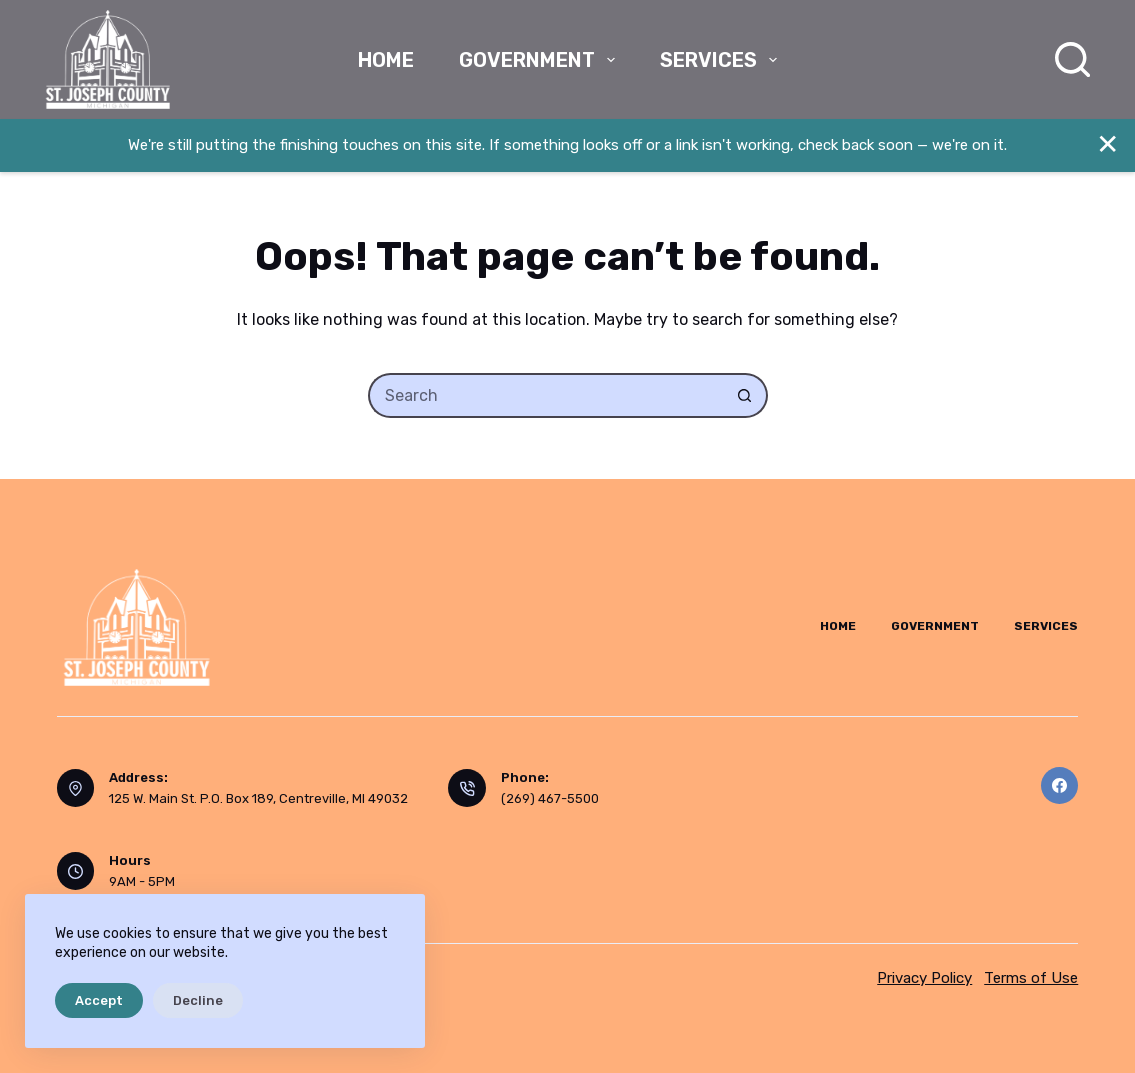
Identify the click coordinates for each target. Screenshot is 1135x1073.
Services (722, 60)
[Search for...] (545, 395)
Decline (198, 1000)
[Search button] (745, 395)
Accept (99, 1000)
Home (386, 60)
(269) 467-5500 (550, 798)
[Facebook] (1060, 786)
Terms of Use (1031, 978)
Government (541, 60)
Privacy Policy (924, 978)
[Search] (1072, 59)
